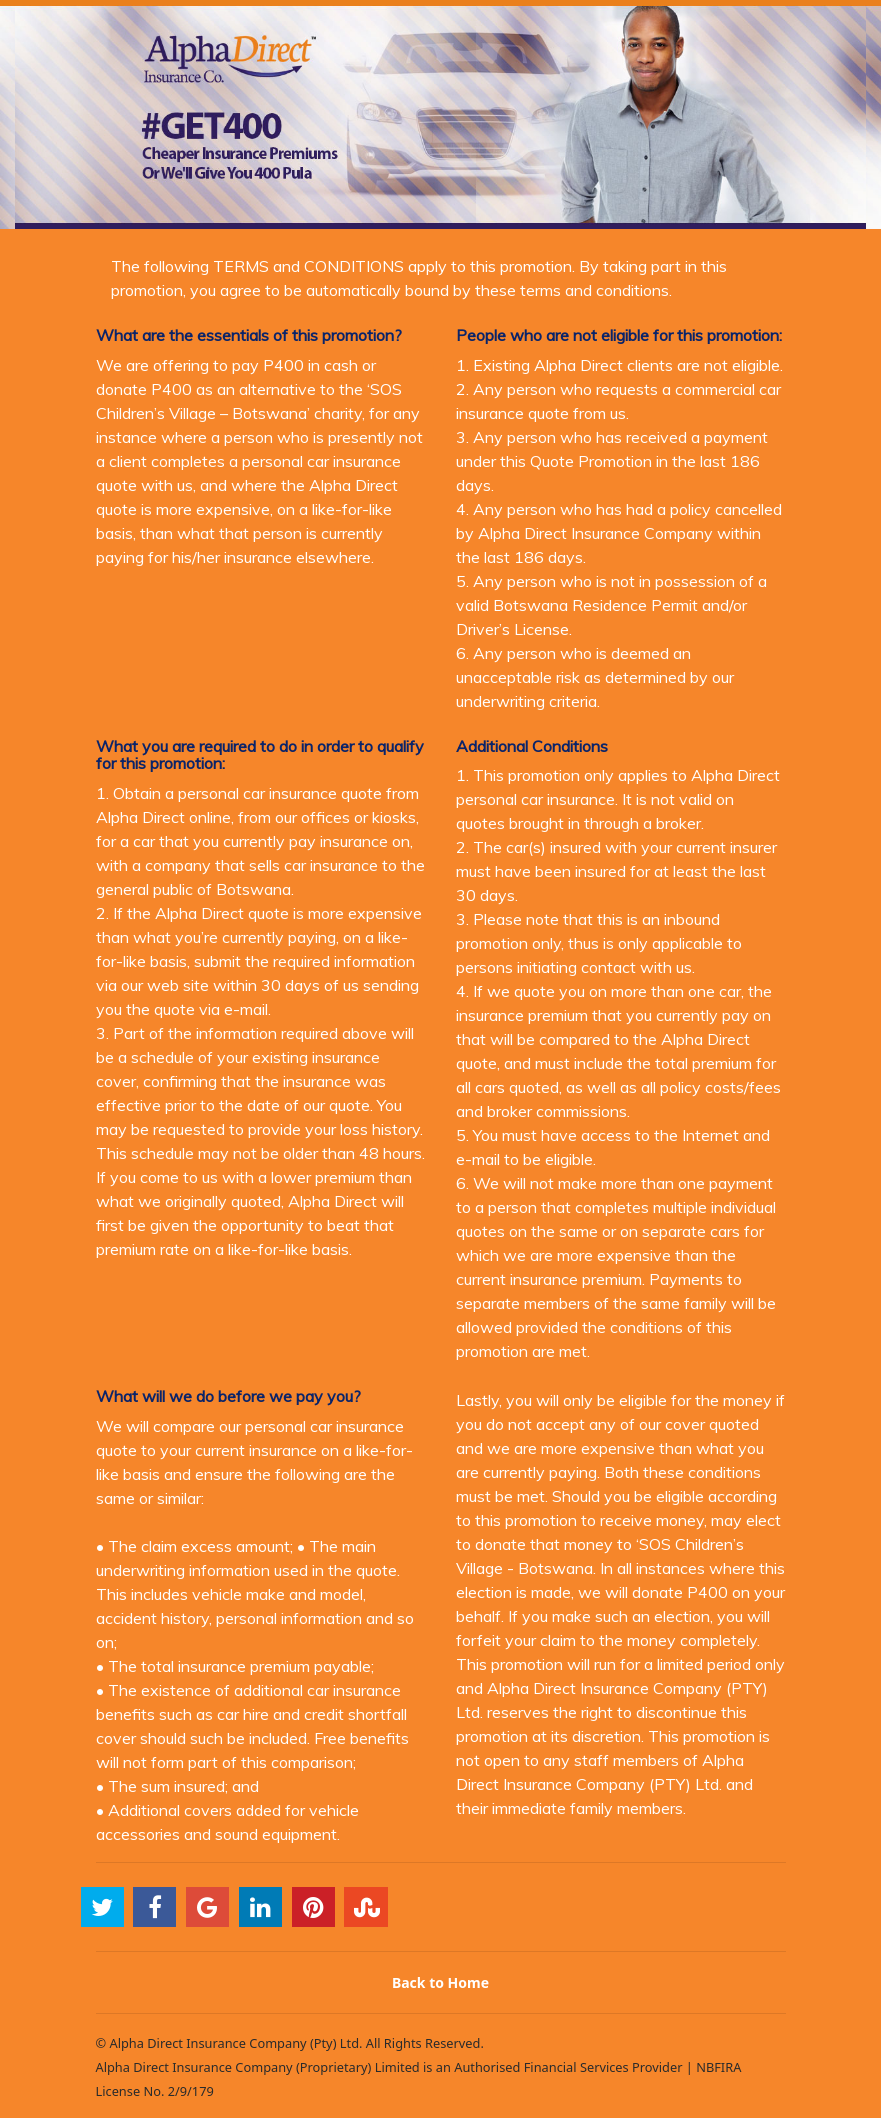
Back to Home (440, 1982)
